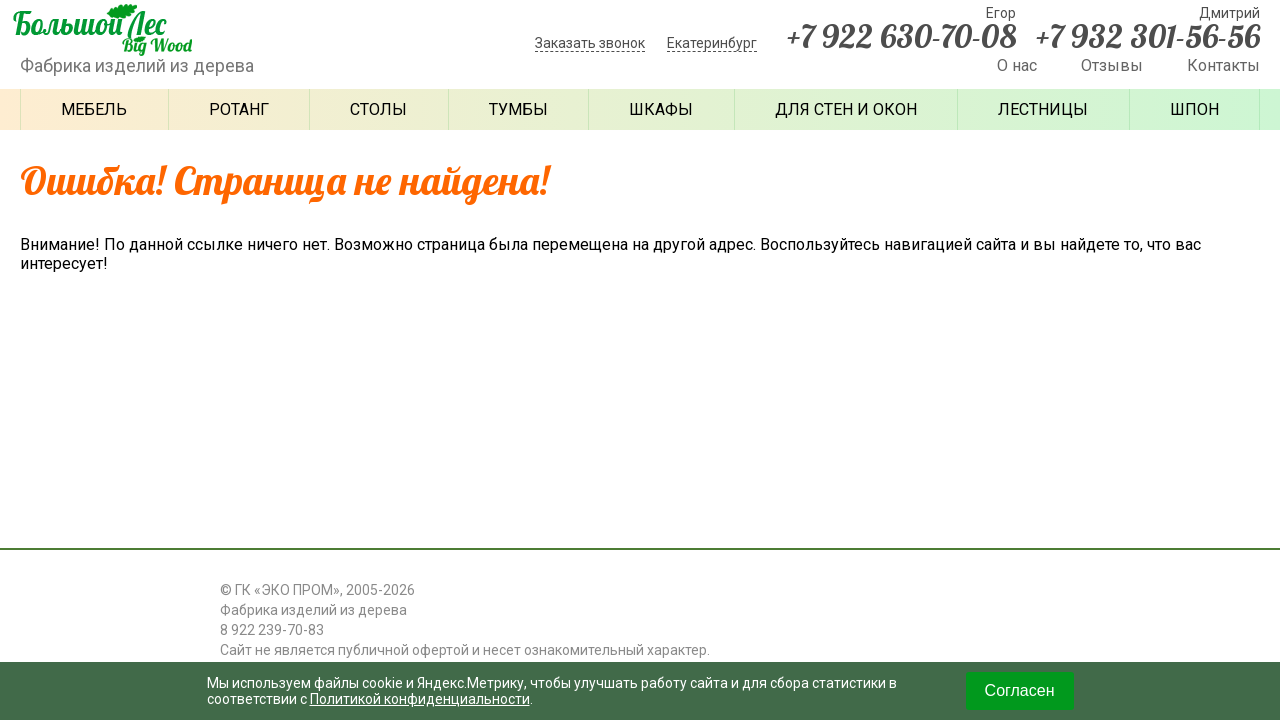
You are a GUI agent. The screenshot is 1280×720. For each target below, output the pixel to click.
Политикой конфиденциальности (420, 699)
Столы (378, 109)
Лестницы (1043, 109)
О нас (1017, 65)
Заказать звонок (590, 43)
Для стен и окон (846, 109)
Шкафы (661, 109)
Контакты (1223, 65)
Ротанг (239, 109)
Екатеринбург (712, 43)
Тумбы (518, 109)
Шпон (1194, 109)
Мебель (94, 109)
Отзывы (1112, 65)
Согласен (1020, 690)
